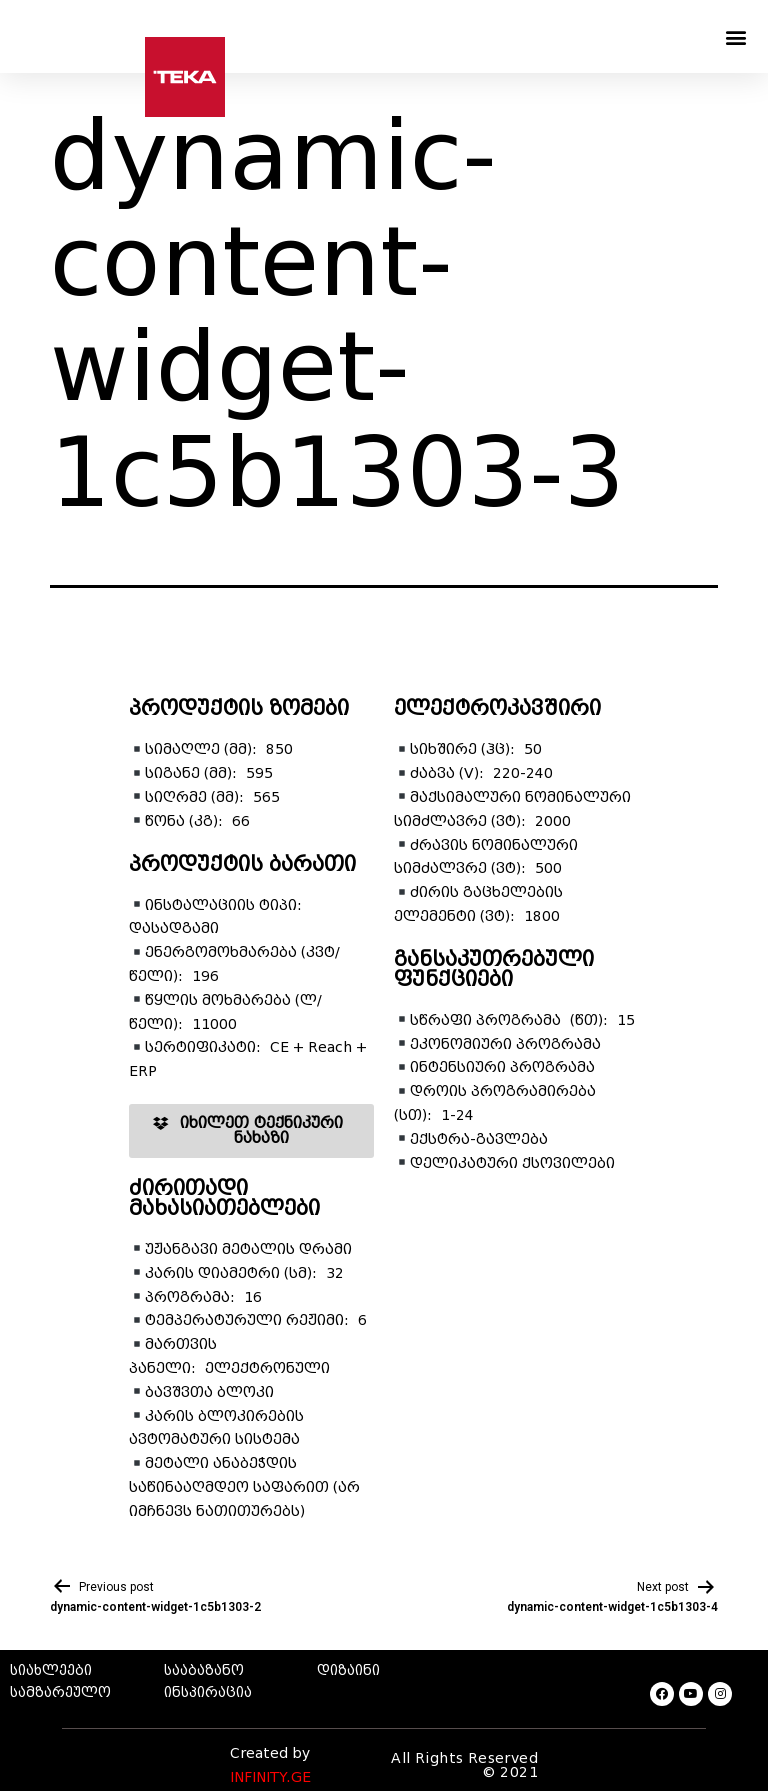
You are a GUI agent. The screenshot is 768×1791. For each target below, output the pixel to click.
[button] (736, 36)
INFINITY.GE (270, 1777)
